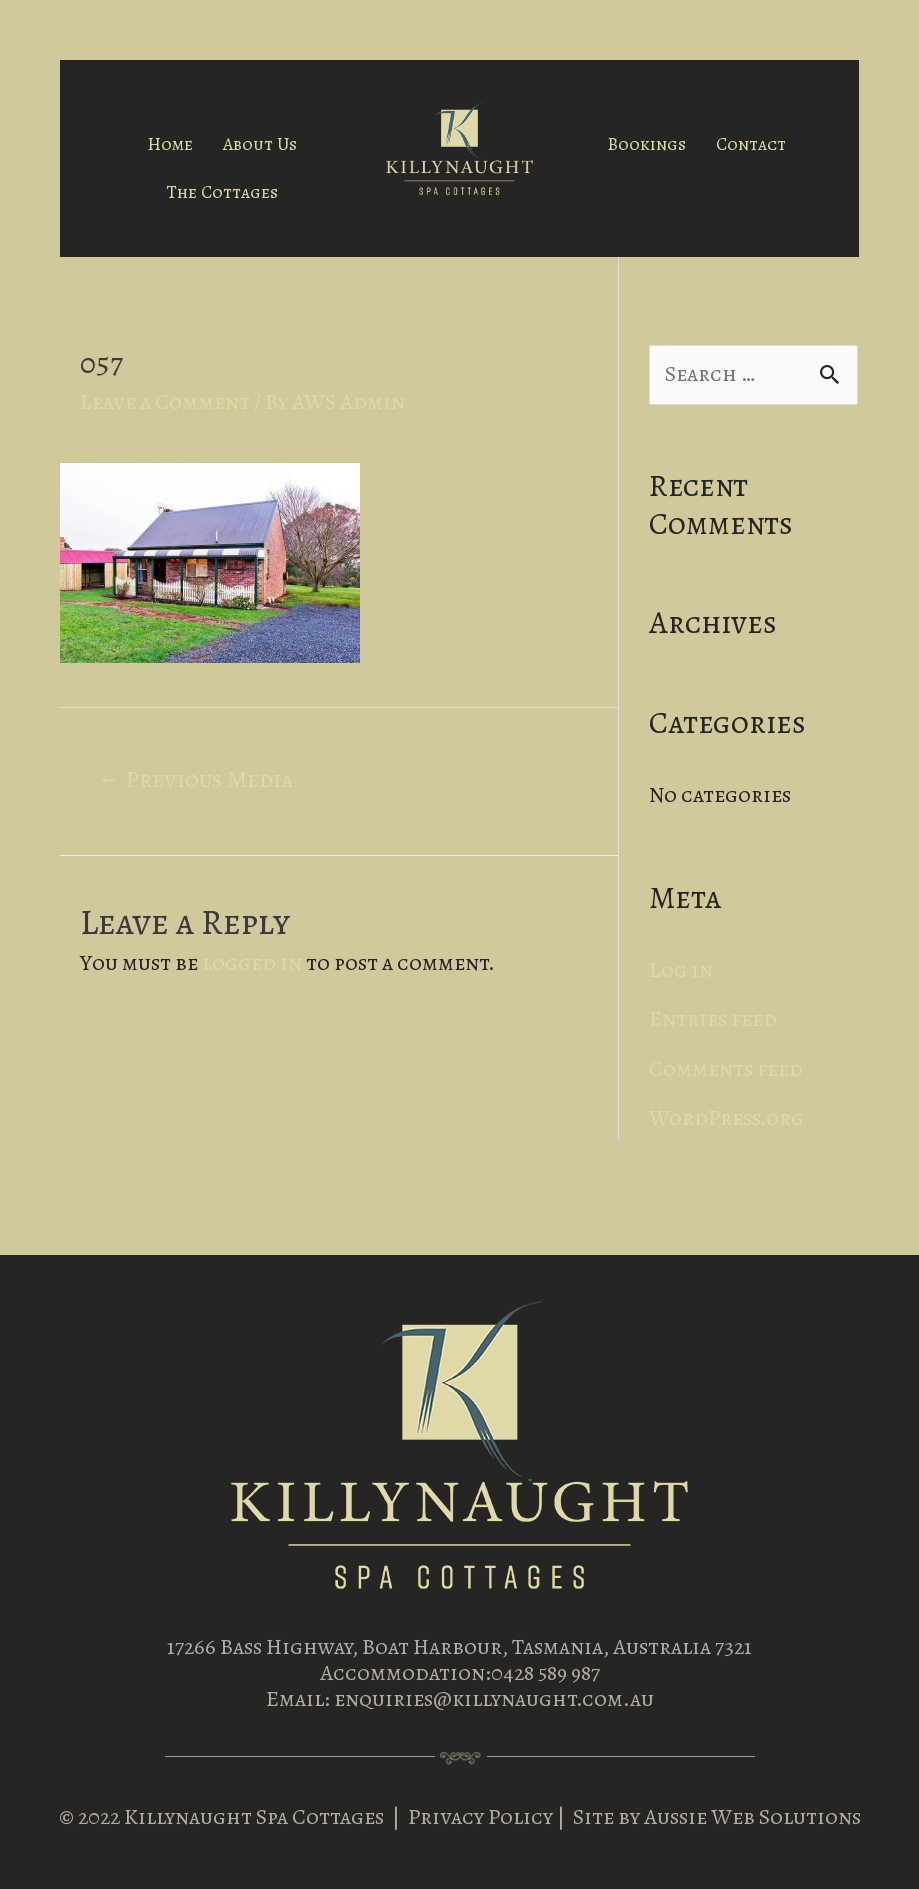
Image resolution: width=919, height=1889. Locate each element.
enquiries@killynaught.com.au (494, 1699)
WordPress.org (726, 1118)
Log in (681, 970)
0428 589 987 (545, 1673)
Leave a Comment (165, 402)
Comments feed (726, 1069)
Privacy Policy (482, 1817)
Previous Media (194, 779)
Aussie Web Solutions (752, 1817)
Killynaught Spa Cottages (254, 1817)
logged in (252, 963)
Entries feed (713, 1019)
